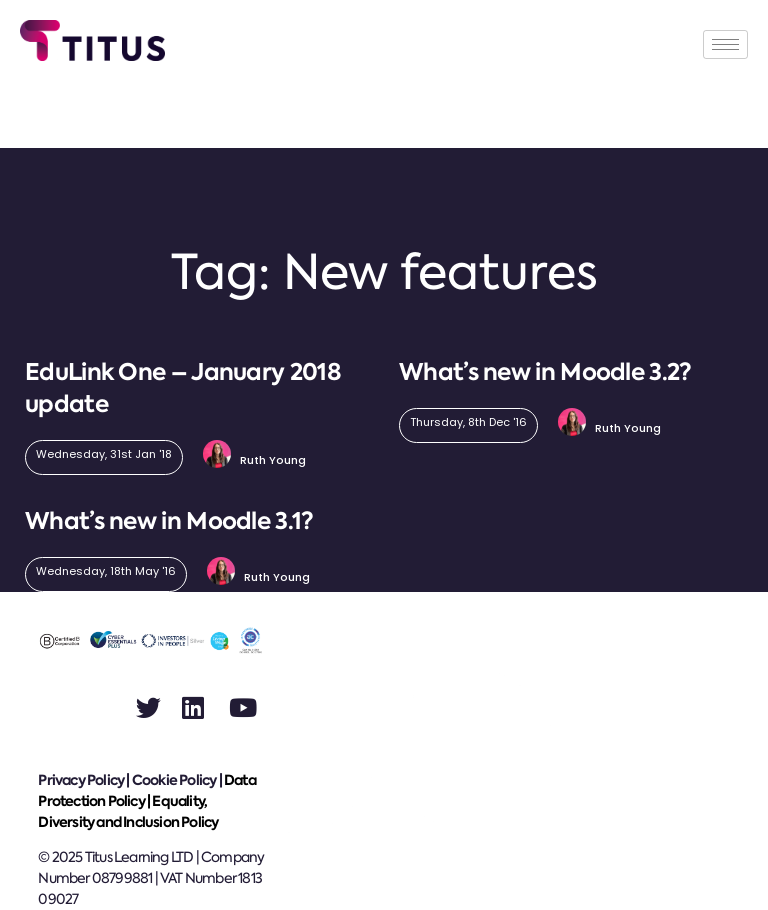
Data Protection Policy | (146, 790)
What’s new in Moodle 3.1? (169, 521)
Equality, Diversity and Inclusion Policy (128, 811)
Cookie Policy (174, 780)
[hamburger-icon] (725, 44)
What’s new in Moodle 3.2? (545, 372)
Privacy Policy (81, 780)
